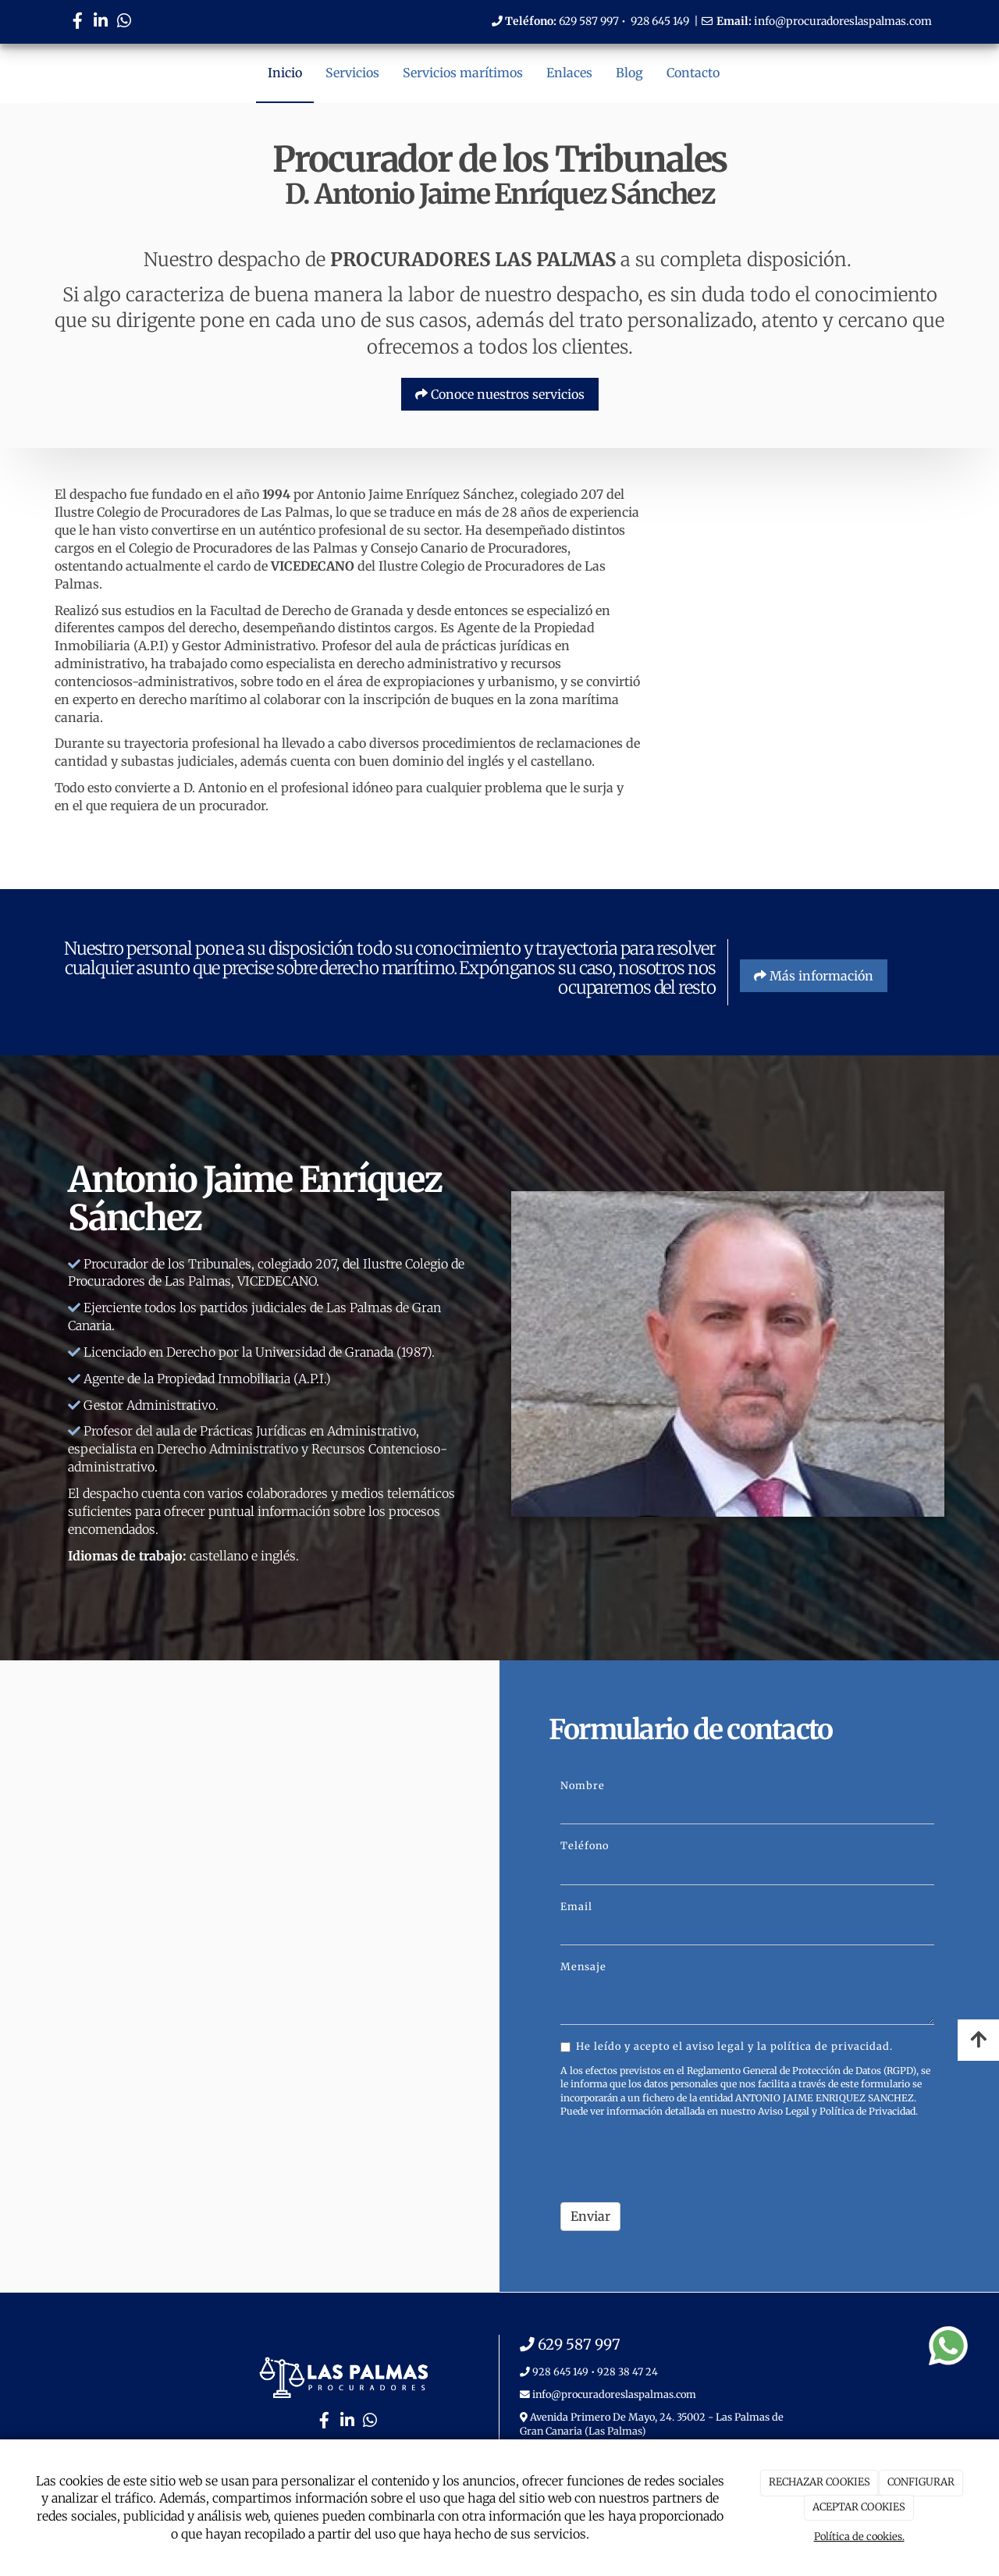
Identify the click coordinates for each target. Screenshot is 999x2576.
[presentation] (679, 2159)
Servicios (352, 72)
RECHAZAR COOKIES (819, 2482)
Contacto (693, 72)
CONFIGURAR (921, 2482)
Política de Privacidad (867, 2111)
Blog (629, 72)
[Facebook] (77, 22)
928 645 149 (660, 21)
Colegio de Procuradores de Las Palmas (213, 512)
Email (576, 1906)
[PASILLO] (803, 735)
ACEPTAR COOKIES (858, 2507)
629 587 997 (589, 21)
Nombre (582, 1785)
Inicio (285, 72)
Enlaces (569, 72)
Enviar (590, 2216)
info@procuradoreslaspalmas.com (843, 21)
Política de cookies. (859, 2536)
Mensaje (583, 1966)
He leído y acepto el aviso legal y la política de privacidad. (726, 2046)
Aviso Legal (783, 2111)
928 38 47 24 (627, 2371)
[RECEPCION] (803, 565)
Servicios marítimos (463, 72)
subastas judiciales (177, 761)
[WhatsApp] (124, 22)
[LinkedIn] (101, 22)
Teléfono (584, 1845)
